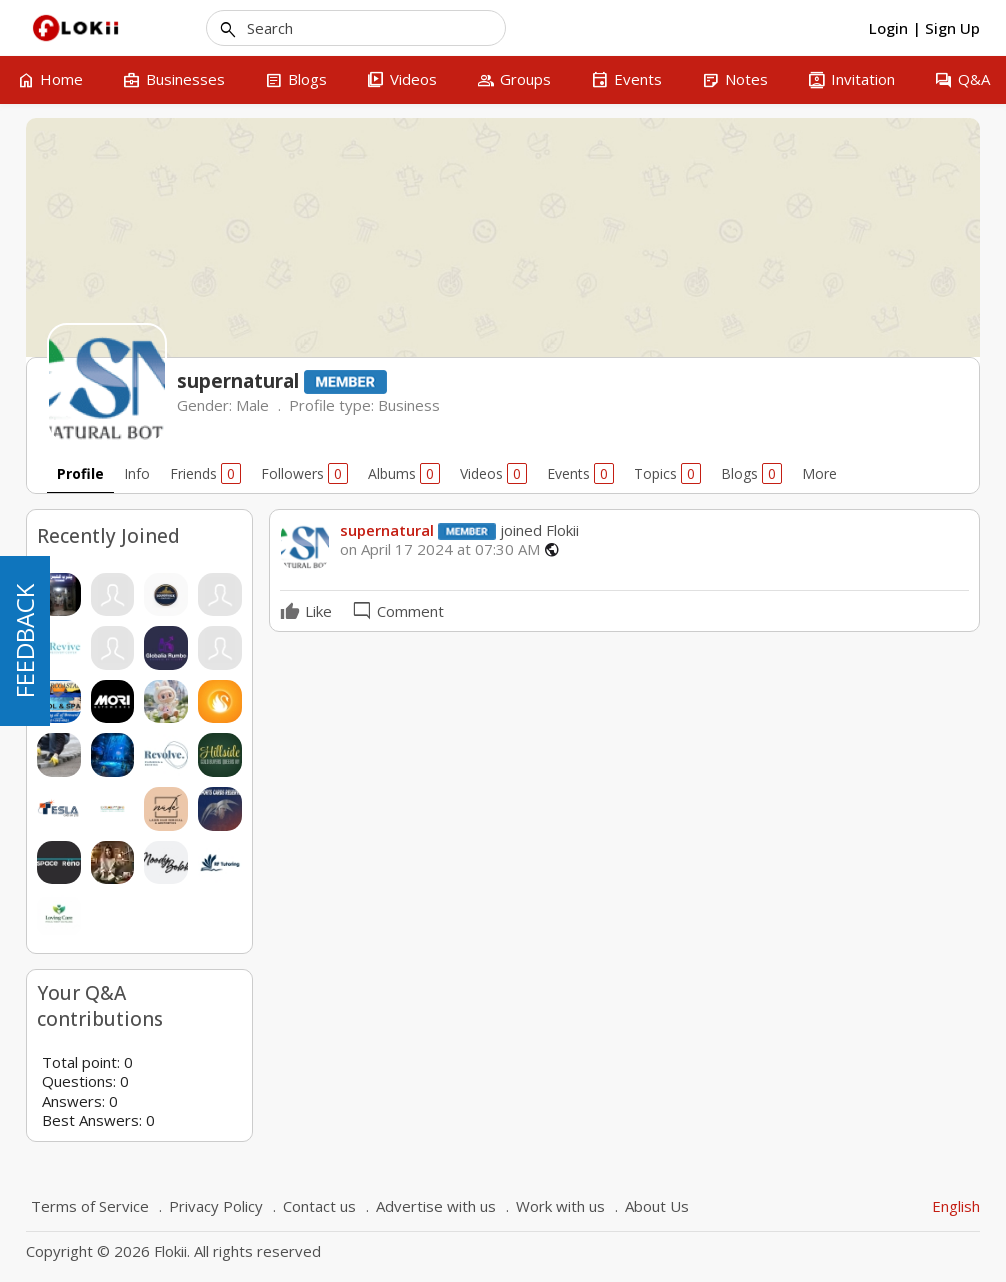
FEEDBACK (24, 641)
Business (409, 405)
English (956, 1206)
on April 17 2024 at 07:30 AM (440, 549)
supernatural (387, 530)
